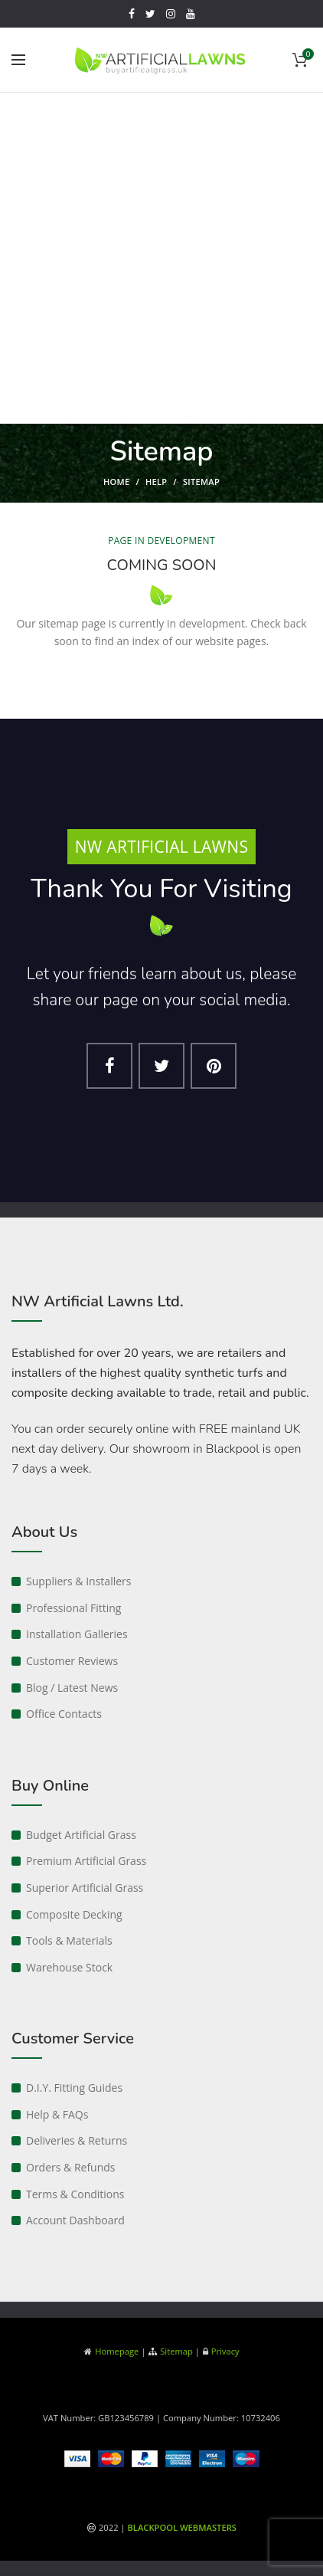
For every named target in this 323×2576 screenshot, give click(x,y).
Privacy (225, 2351)
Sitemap (176, 2351)
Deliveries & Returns (76, 2140)
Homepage (117, 2351)
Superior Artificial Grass (84, 1887)
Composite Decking (74, 1914)
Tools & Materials (69, 1940)
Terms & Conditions (75, 2194)
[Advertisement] (161, 262)
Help (156, 481)
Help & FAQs (57, 2114)
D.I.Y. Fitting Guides (74, 2087)
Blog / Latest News (72, 1687)
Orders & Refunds (71, 2167)
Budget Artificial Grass (81, 1834)
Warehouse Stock (69, 1967)
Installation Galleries (77, 1634)
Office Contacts (64, 1713)
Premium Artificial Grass (86, 1860)
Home (116, 481)
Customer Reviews (72, 1660)
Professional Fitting (73, 1608)
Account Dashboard (75, 2220)
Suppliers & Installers (78, 1581)
